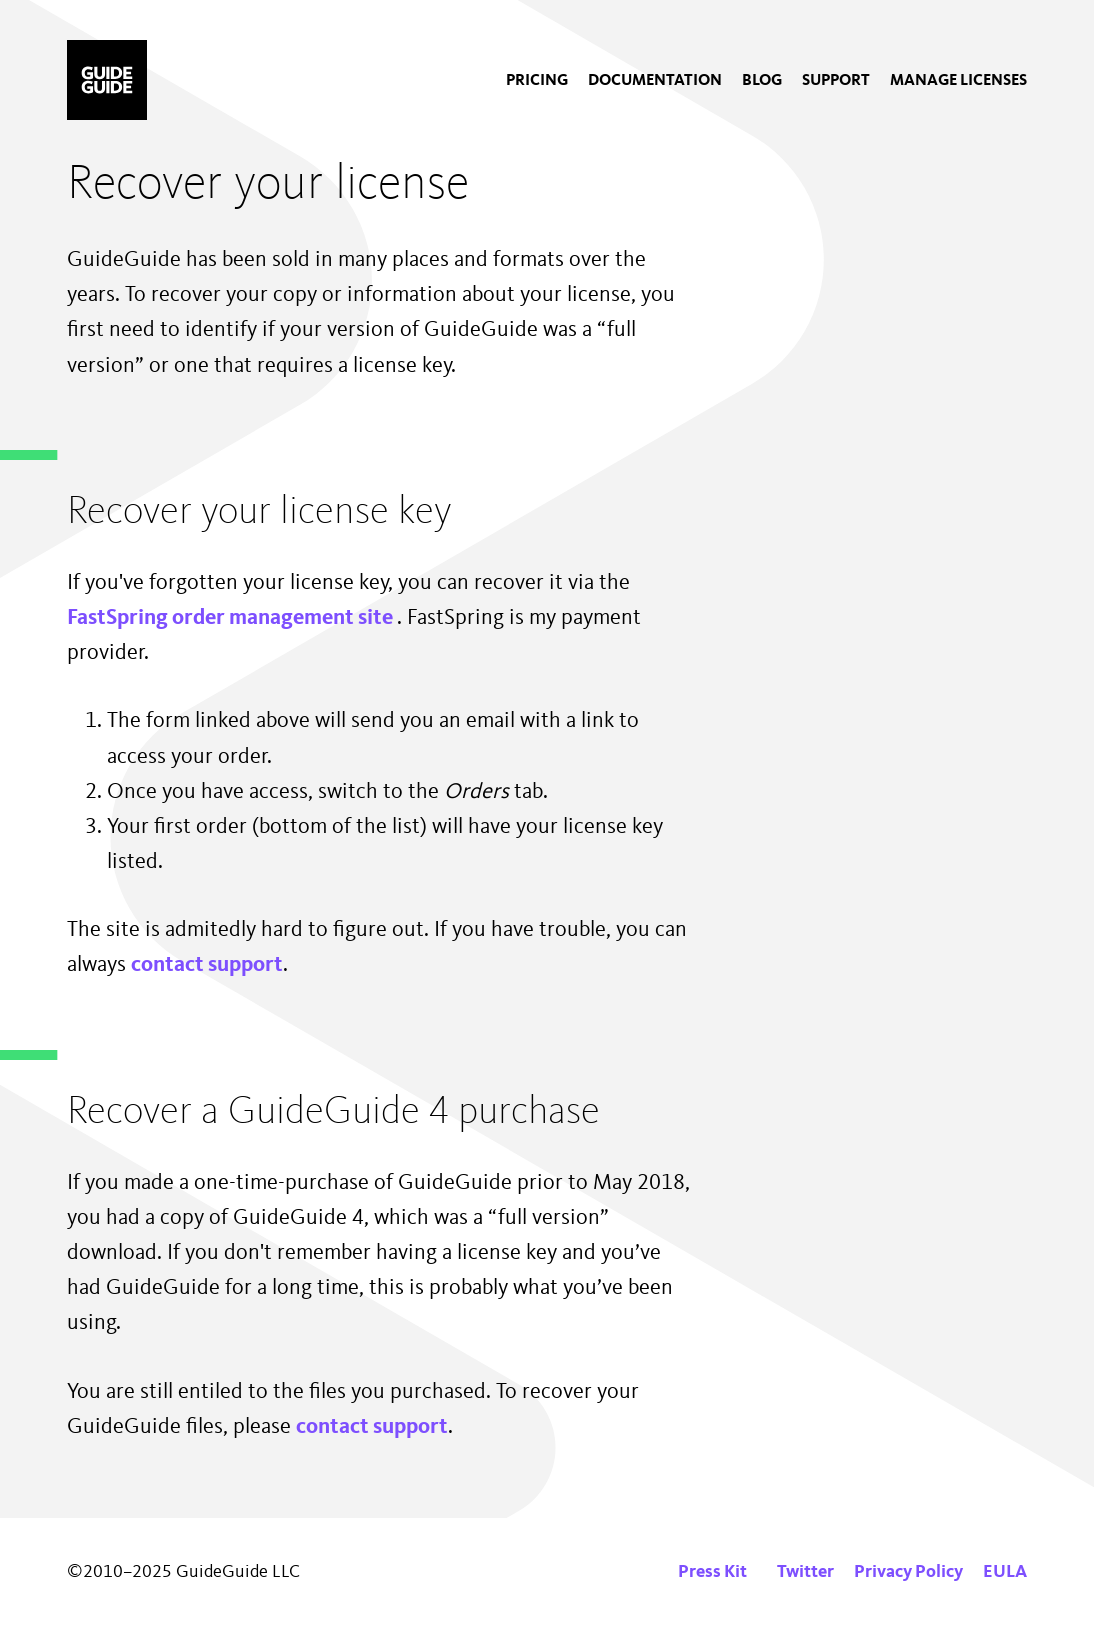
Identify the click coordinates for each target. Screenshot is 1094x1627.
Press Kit (712, 1572)
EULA (1005, 1572)
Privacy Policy (908, 1572)
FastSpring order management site (232, 618)
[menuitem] (537, 81)
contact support (207, 965)
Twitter (805, 1572)
